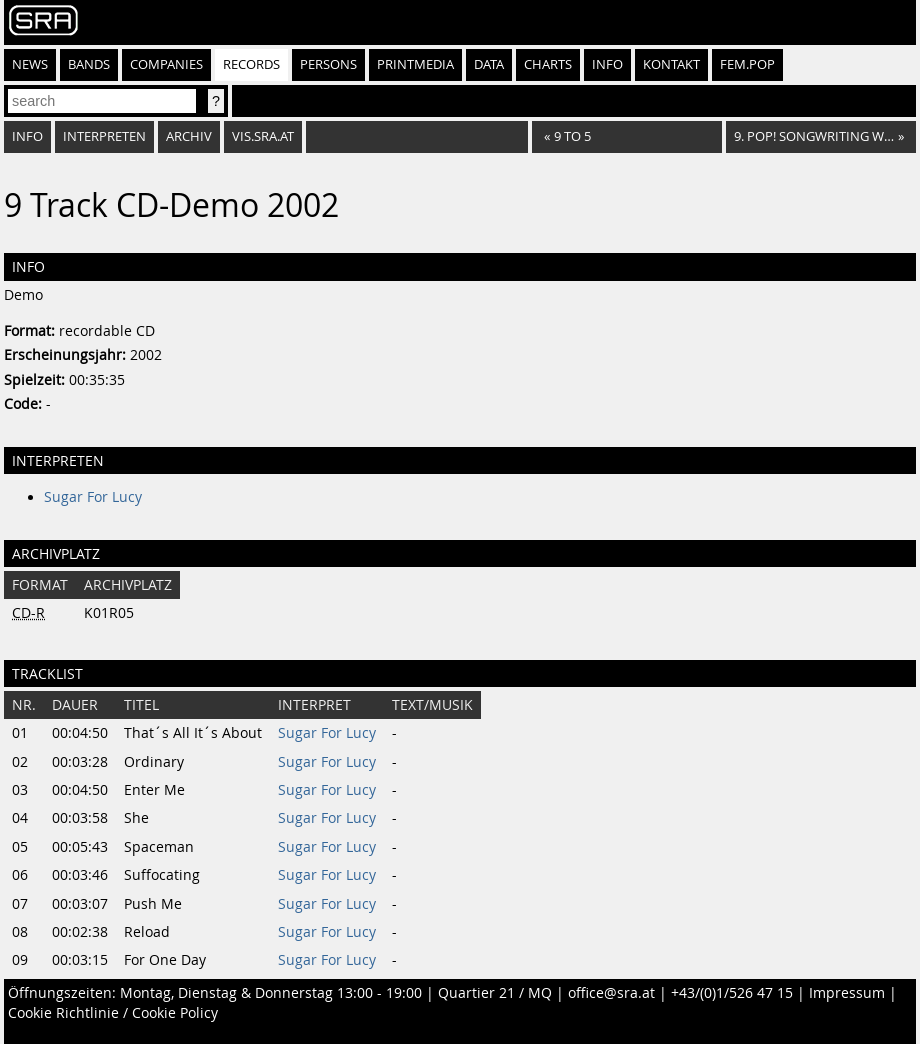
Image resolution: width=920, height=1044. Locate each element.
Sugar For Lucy (93, 497)
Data (489, 64)
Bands (89, 64)
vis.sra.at (263, 136)
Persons (328, 64)
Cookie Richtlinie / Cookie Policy (113, 1013)
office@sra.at (611, 993)
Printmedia (415, 64)
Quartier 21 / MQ (495, 993)
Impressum (847, 993)
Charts (548, 64)
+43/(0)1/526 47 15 (732, 993)
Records (251, 64)
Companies (166, 64)
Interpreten (104, 136)
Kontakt (671, 64)
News (30, 64)
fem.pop (747, 64)
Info (607, 64)
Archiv (189, 136)
